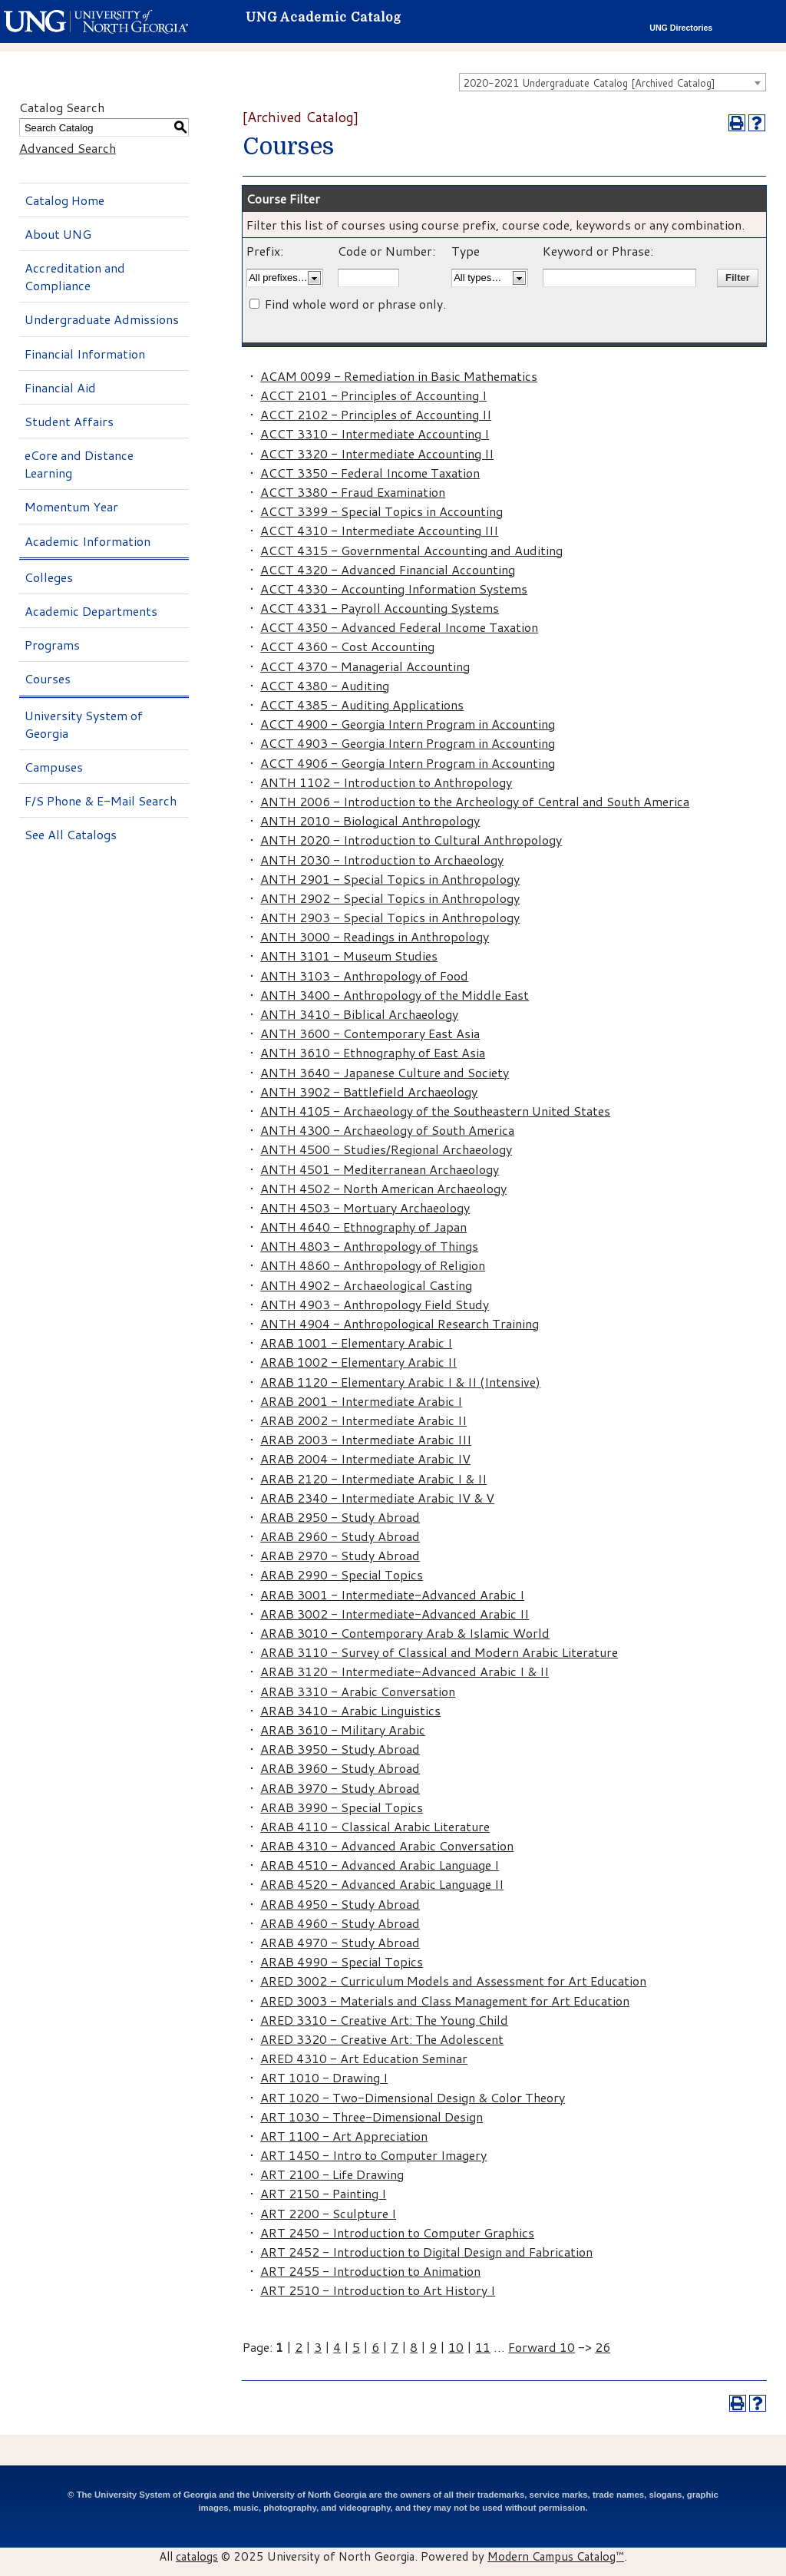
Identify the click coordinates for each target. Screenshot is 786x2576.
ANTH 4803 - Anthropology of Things (369, 1246)
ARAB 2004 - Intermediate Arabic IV (365, 1458)
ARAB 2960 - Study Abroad (340, 1536)
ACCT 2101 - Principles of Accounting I (373, 395)
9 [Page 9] (433, 2347)
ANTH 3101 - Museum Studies (349, 955)
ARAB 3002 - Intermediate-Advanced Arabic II (394, 1613)
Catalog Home (64, 200)
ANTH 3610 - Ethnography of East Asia (372, 1052)
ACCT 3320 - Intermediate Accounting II (377, 453)
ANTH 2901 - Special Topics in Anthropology (390, 879)
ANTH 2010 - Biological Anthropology (370, 820)
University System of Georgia (84, 724)
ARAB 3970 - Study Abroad (340, 1788)
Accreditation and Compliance (75, 276)
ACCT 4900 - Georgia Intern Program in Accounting (407, 723)
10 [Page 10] (456, 2347)
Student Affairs (69, 421)
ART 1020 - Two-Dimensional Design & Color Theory (412, 2097)
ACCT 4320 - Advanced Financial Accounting (387, 569)
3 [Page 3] (318, 2347)
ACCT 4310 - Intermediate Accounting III (379, 530)
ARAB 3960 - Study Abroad (340, 1768)
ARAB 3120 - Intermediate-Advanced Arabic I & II (404, 1671)
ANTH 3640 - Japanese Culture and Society (384, 1072)
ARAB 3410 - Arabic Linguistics (350, 1710)
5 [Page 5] (356, 2347)
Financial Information (85, 353)
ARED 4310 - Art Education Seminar (363, 2058)
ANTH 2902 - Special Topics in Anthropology (390, 898)
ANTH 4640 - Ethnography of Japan (363, 1226)
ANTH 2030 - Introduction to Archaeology (382, 859)
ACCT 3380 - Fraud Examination (352, 492)
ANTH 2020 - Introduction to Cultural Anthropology (411, 839)
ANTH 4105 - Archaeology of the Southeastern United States (435, 1110)
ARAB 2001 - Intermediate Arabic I (361, 1401)
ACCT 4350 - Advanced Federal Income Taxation (399, 627)
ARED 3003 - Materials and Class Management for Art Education (444, 2000)
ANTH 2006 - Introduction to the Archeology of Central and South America (474, 801)
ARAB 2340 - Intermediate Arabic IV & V (377, 1497)
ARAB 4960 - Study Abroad (340, 1923)
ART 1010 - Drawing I (324, 2077)
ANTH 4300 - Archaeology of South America (387, 1130)
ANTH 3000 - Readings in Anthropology (374, 936)
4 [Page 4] (337, 2347)
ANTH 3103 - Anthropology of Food (364, 975)
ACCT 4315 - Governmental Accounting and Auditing (411, 550)
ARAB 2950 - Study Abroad (340, 1517)
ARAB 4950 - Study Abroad (340, 1904)
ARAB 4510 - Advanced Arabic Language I (379, 1864)
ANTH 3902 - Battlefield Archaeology (368, 1091)
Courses (48, 678)
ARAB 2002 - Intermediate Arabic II (363, 1420)
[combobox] (612, 82)
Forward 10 (541, 2347)
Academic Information (87, 541)
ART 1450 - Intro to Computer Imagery (373, 2155)
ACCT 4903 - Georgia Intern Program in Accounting (407, 743)
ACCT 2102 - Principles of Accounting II (375, 414)
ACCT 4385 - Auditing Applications (362, 704)
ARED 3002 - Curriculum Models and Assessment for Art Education (453, 1980)
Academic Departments (91, 611)
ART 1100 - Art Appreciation (344, 2135)
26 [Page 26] (602, 2347)
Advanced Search (67, 148)
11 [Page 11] (482, 2347)
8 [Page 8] (414, 2347)
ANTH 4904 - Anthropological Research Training (399, 1323)
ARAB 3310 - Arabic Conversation (357, 1691)
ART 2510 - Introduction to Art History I (377, 2290)
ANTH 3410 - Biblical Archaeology (359, 1014)
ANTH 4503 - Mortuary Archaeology (365, 1207)
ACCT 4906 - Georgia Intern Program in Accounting (407, 763)
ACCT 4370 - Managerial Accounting (365, 666)
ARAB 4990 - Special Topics (341, 1961)
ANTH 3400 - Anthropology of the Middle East (394, 995)
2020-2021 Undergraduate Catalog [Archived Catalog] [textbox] (589, 83)
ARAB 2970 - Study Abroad (340, 1555)
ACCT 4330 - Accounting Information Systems (393, 588)
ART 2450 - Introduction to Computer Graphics (397, 2232)
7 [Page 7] (394, 2347)
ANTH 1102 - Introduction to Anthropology (386, 782)
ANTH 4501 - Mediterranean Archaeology (379, 1169)
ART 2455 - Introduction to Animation (370, 2271)
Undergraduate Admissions (102, 319)
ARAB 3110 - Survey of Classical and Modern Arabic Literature (439, 1652)
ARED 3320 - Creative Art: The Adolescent (382, 2039)
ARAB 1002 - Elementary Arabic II (358, 1362)
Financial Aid (60, 387)
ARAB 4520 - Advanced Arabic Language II (382, 1884)
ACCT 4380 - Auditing (324, 685)
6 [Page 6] (375, 2347)
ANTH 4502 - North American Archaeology (383, 1188)
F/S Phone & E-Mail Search (101, 800)
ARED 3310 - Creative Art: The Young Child (384, 2020)
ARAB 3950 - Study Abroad (340, 1749)
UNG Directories (680, 27)
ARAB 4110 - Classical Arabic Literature (375, 1826)
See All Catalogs (71, 834)
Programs (52, 644)
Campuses (54, 766)
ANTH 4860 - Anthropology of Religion (372, 1265)
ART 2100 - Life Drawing (332, 2174)
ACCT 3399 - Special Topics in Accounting (381, 511)
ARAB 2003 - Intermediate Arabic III (365, 1439)
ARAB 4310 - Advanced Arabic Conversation (387, 1845)
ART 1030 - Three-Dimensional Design (371, 2116)
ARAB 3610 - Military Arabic (342, 1729)
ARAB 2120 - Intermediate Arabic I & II (373, 1478)
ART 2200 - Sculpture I (328, 2213)
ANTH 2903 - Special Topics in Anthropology (390, 917)
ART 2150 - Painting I (323, 2193)
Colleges (49, 577)
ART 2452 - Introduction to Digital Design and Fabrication (426, 2251)
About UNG (58, 234)
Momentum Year (71, 506)
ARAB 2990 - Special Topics (341, 1574)
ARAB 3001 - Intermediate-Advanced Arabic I (392, 1594)
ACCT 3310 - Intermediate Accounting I (374, 433)
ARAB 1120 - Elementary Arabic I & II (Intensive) (400, 1382)
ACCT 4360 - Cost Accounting (347, 646)
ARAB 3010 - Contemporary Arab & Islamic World (405, 1633)
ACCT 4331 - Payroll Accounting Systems (379, 608)
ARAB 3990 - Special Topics (341, 1807)
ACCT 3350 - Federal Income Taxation (370, 472)
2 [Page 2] (298, 2347)
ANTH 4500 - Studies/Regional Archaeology (386, 1149)
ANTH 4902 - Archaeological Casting (366, 1285)
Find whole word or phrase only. (355, 303)
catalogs (197, 2556)
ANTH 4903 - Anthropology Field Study (374, 1304)
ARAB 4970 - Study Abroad (340, 1942)
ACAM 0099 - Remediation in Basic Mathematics (398, 376)
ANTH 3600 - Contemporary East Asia (370, 1033)
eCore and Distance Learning (79, 463)
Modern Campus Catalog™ (555, 2556)
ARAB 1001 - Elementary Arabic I (356, 1342)
